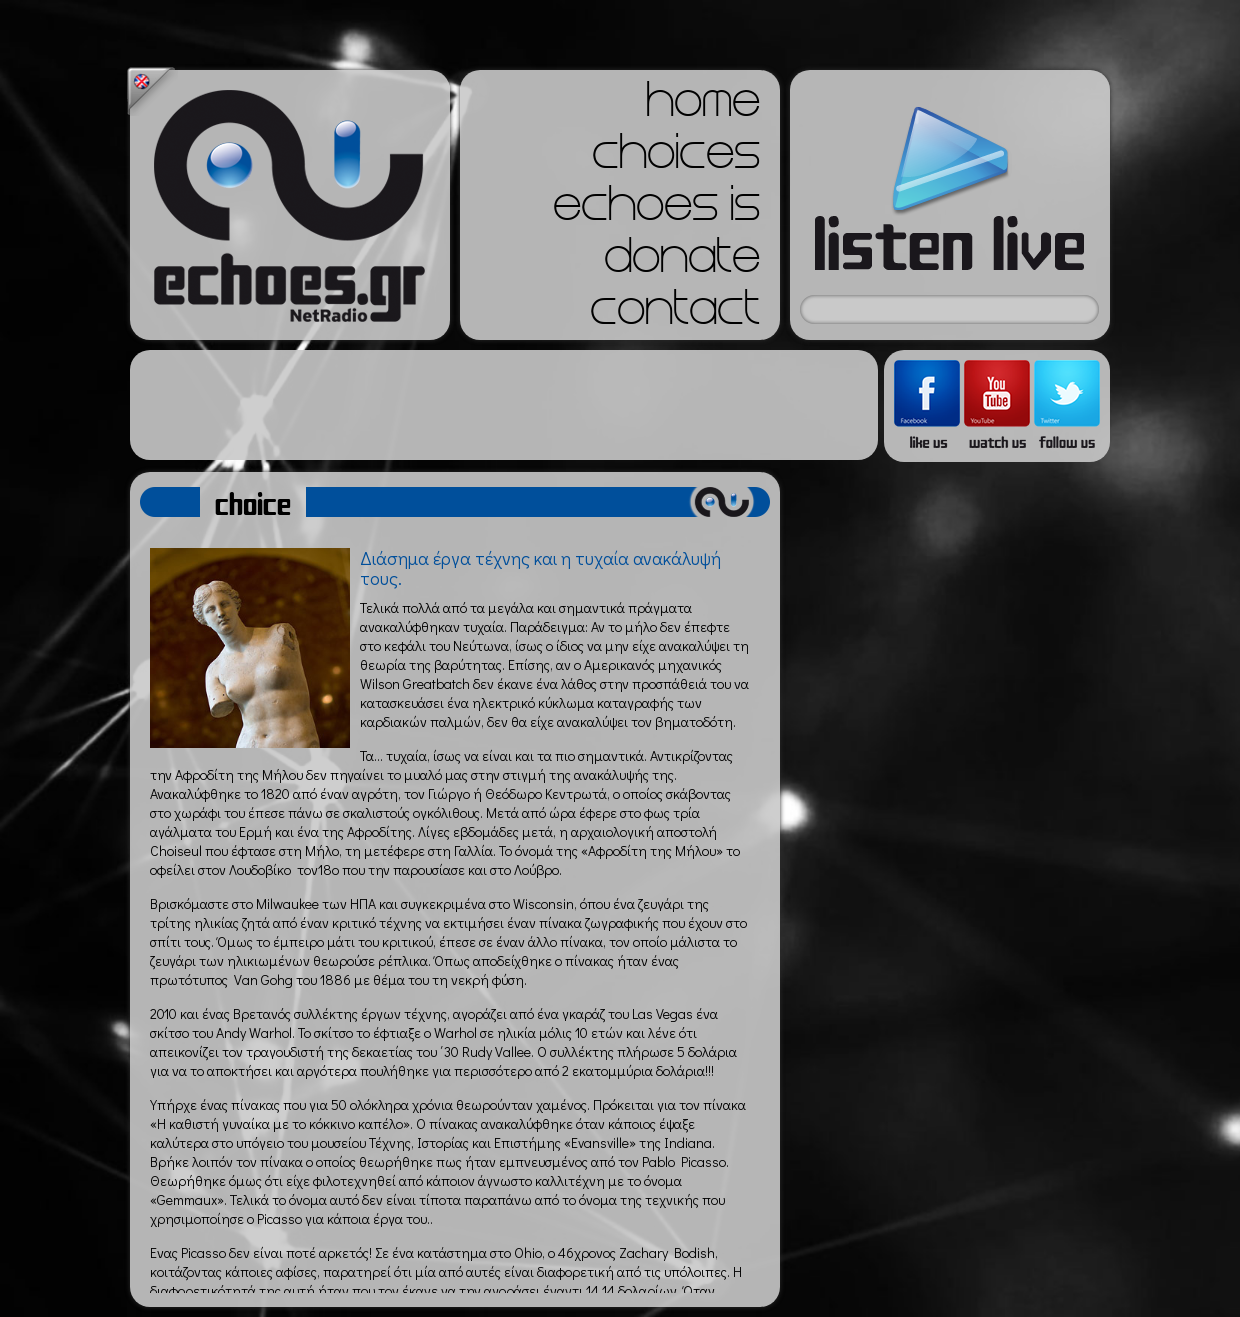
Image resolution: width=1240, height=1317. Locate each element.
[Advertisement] (504, 405)
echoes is (656, 210)
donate (682, 262)
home (703, 106)
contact (675, 314)
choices (676, 158)
